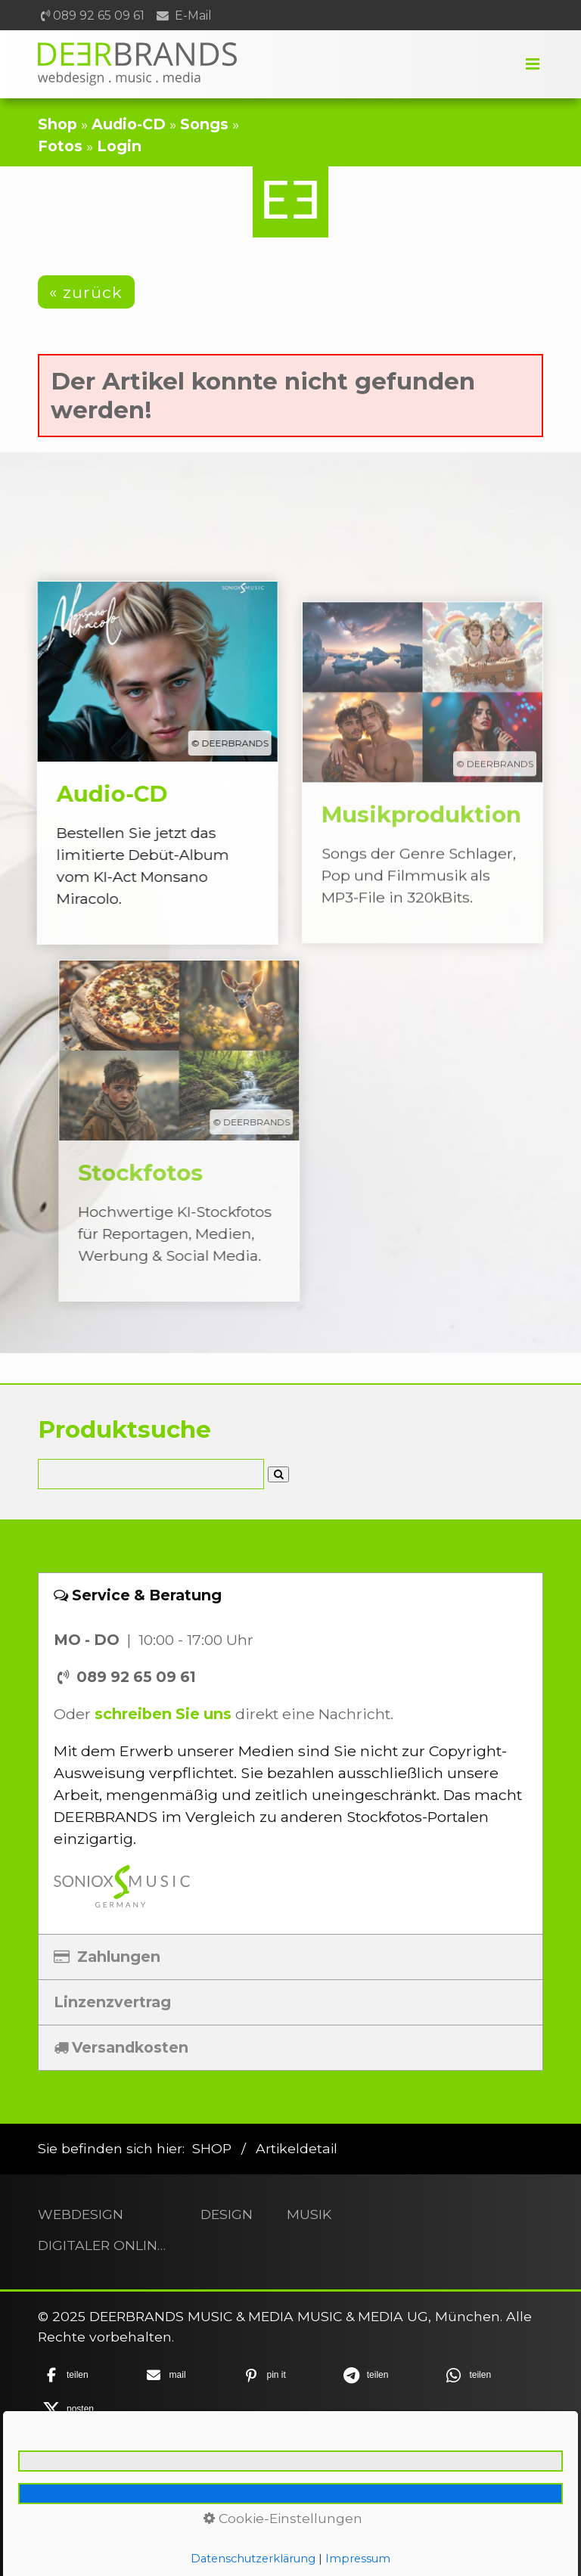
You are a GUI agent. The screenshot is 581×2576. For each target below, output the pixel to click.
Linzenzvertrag (112, 2002)
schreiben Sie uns (163, 1714)
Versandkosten (121, 2047)
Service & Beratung (138, 1595)
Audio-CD (129, 124)
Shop (57, 124)
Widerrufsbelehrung (462, 2470)
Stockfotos (211, 1131)
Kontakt (127, 2470)
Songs (204, 124)
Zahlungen (107, 1957)
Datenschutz (297, 2470)
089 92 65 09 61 (98, 15)
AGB (367, 2470)
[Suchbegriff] (151, 1474)
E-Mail (193, 15)
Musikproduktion (422, 805)
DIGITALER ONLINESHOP (102, 2245)
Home (68, 2470)
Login (119, 146)
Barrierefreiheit (292, 2489)
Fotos (60, 146)
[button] (86, 292)
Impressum (204, 2470)
